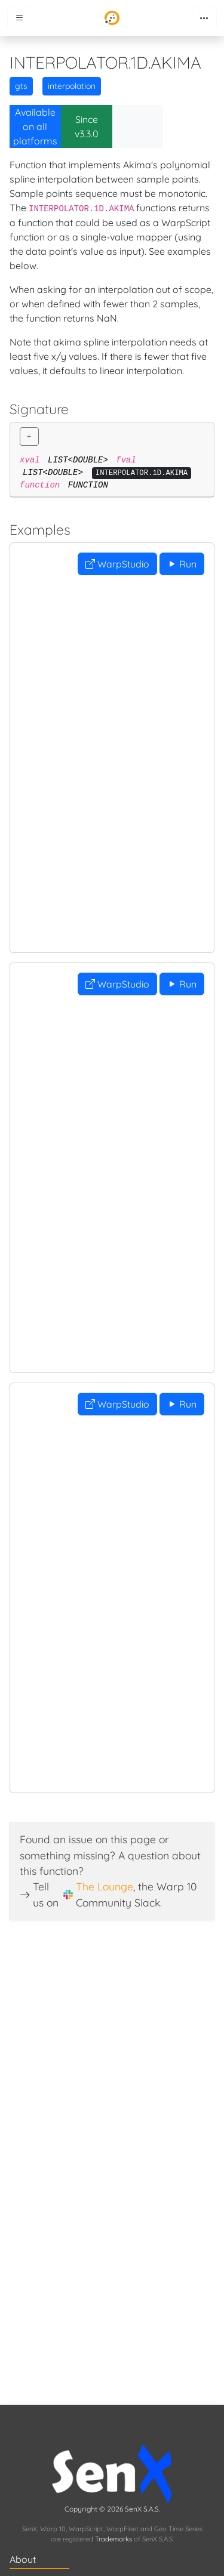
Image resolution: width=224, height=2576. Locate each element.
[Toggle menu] (19, 18)
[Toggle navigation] (204, 18)
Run (182, 564)
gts (21, 86)
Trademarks (113, 2539)
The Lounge (104, 1886)
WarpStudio (117, 564)
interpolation (72, 86)
